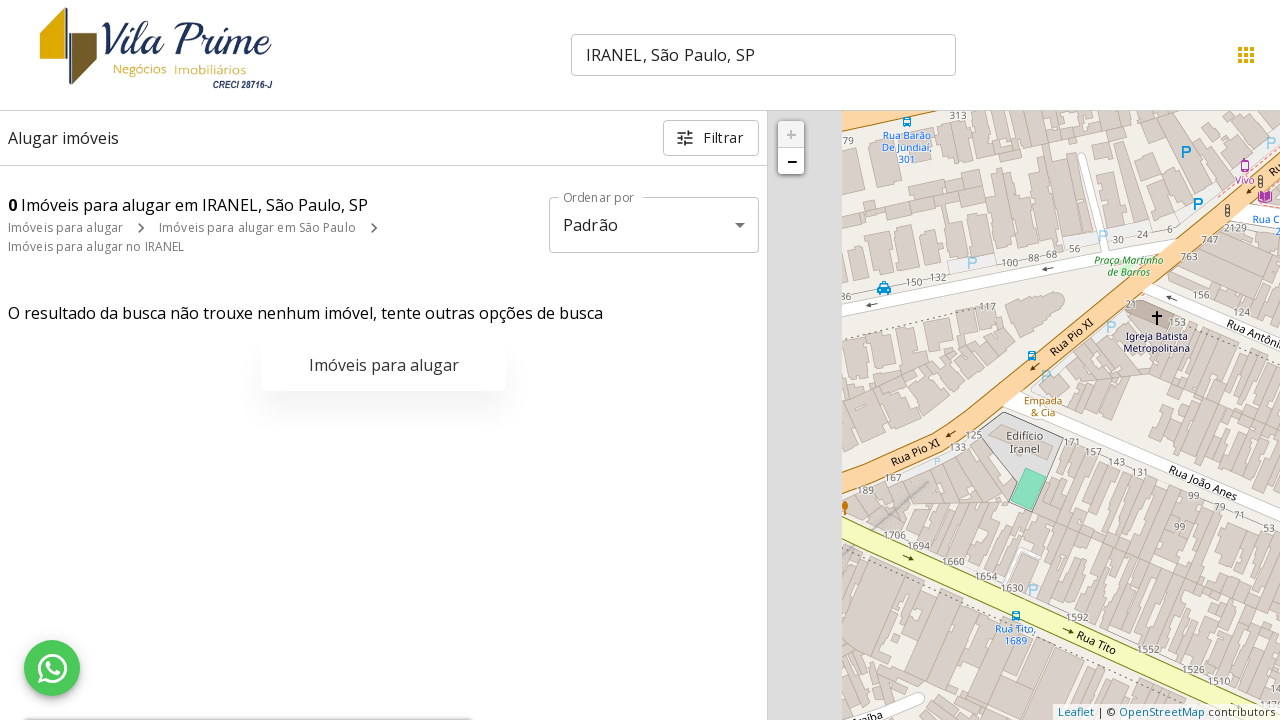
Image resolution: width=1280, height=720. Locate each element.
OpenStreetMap (1162, 711)
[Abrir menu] (1246, 55)
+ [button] (791, 134)
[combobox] (763, 55)
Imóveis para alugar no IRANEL (96, 246)
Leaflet (1076, 711)
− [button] (792, 161)
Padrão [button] (590, 225)
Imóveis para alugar (65, 227)
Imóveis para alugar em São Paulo (257, 227)
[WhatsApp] (52, 668)
